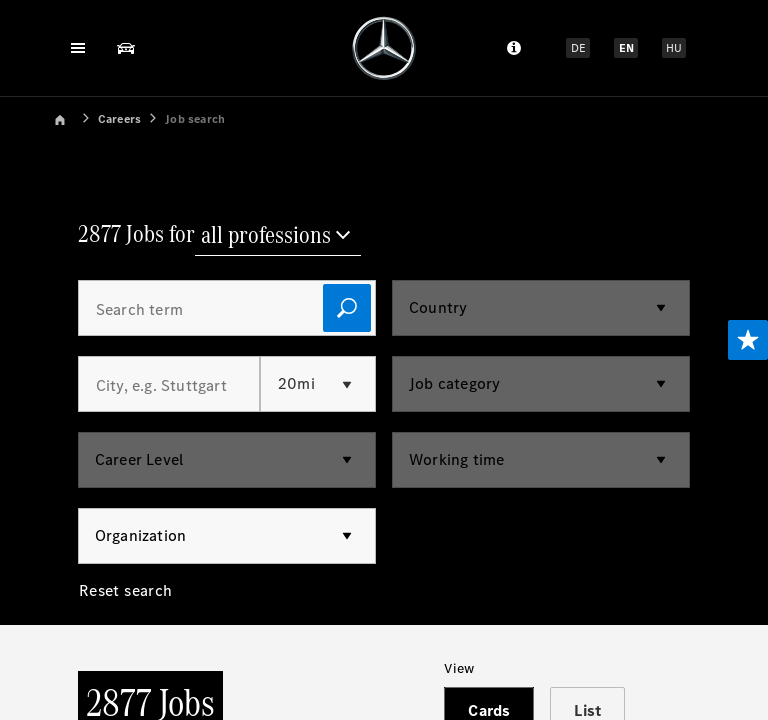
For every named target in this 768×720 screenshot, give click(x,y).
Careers (119, 119)
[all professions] (278, 237)
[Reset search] (126, 602)
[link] (74, 117)
